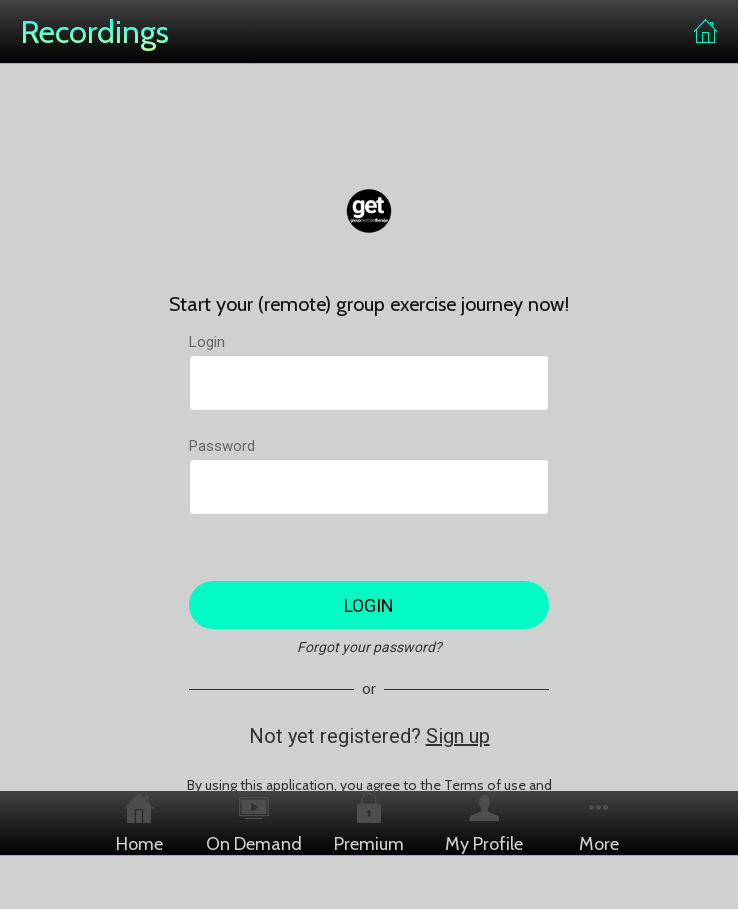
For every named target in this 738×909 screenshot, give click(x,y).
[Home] (706, 32)
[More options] (599, 823)
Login (207, 342)
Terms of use (485, 785)
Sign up (458, 736)
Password (222, 446)
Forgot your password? (369, 647)
